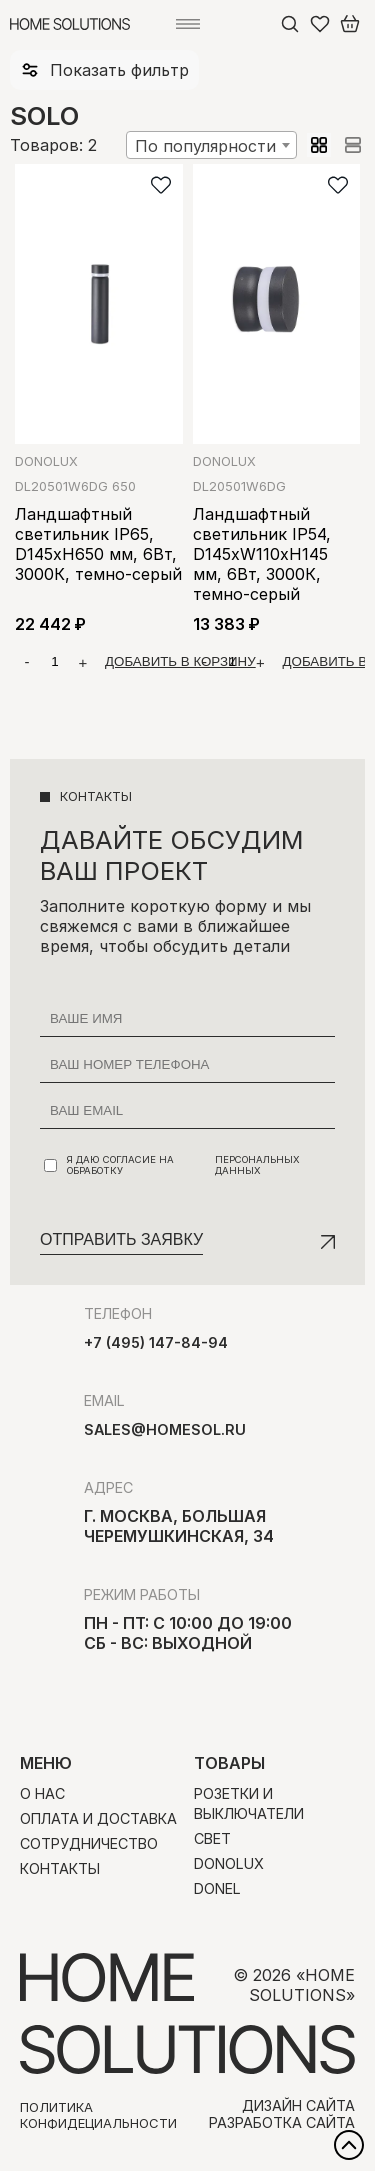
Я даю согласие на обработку (189, 1165)
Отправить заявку (121, 1239)
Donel (217, 1888)
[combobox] (211, 145)
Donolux (46, 461)
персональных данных (257, 1165)
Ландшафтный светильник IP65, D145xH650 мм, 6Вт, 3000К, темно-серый (98, 544)
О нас (42, 1793)
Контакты (60, 1868)
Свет (212, 1838)
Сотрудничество (89, 1843)
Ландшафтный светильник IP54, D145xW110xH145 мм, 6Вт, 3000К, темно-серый (262, 554)
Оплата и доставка (98, 1818)
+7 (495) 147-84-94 (156, 1342)
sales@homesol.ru (165, 1429)
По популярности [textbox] (205, 146)
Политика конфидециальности (98, 2115)
